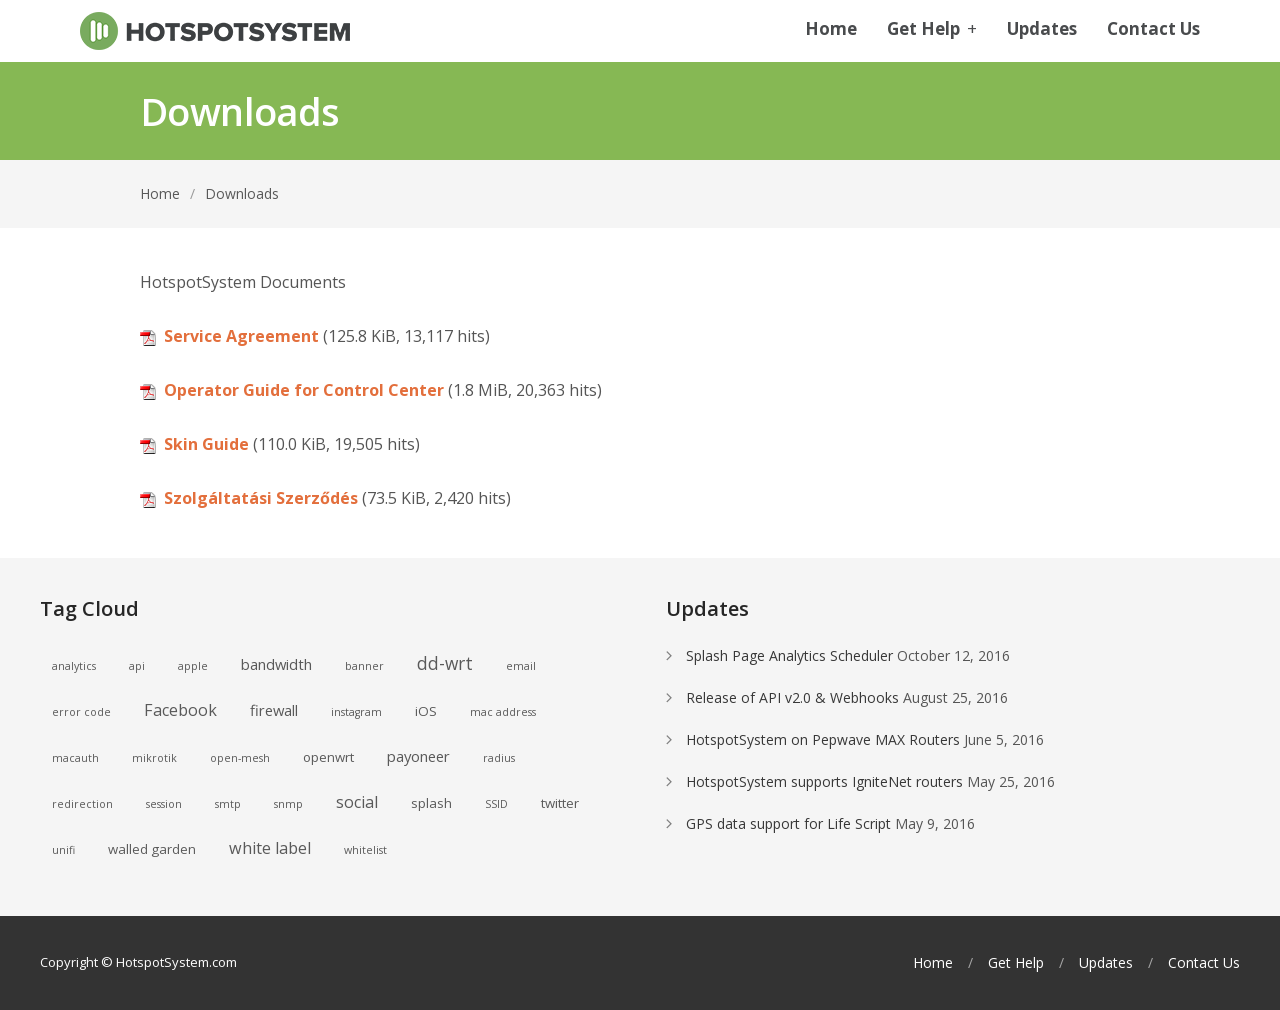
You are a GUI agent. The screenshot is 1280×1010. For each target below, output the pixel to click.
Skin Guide (206, 444)
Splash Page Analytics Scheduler (789, 655)
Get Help (932, 30)
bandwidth (276, 664)
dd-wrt (445, 663)
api (137, 666)
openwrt (328, 757)
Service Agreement (241, 336)
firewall (274, 710)
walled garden (152, 849)
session (164, 804)
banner (364, 666)
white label (270, 848)
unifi (63, 850)
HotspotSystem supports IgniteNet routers (824, 781)
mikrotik (154, 758)
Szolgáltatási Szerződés (261, 498)
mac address (503, 712)
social (357, 802)
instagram (356, 712)
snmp (288, 804)
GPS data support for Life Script (788, 823)
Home (831, 30)
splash (431, 803)
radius (499, 758)
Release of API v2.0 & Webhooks (792, 697)
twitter (560, 803)
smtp (228, 804)
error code (81, 712)
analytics (74, 666)
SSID (496, 804)
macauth (75, 758)
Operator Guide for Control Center (304, 390)
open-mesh (240, 758)
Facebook (180, 710)
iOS (426, 711)
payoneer (418, 756)
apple (193, 666)
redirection (82, 804)
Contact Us (1153, 30)
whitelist (365, 850)
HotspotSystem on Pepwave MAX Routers (823, 739)
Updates (1042, 30)
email (521, 666)
